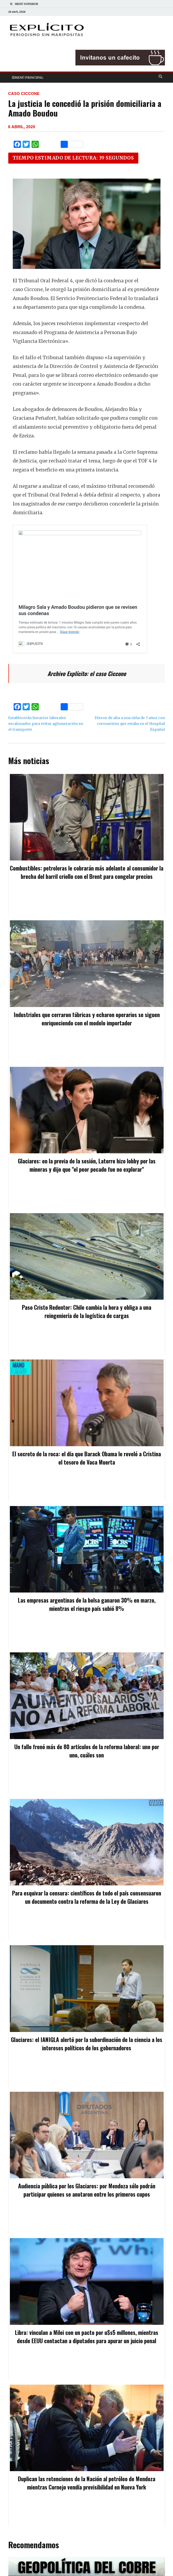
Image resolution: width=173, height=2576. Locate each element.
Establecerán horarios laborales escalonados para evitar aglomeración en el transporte (45, 723)
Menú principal (29, 78)
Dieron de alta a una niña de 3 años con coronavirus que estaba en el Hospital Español (130, 723)
